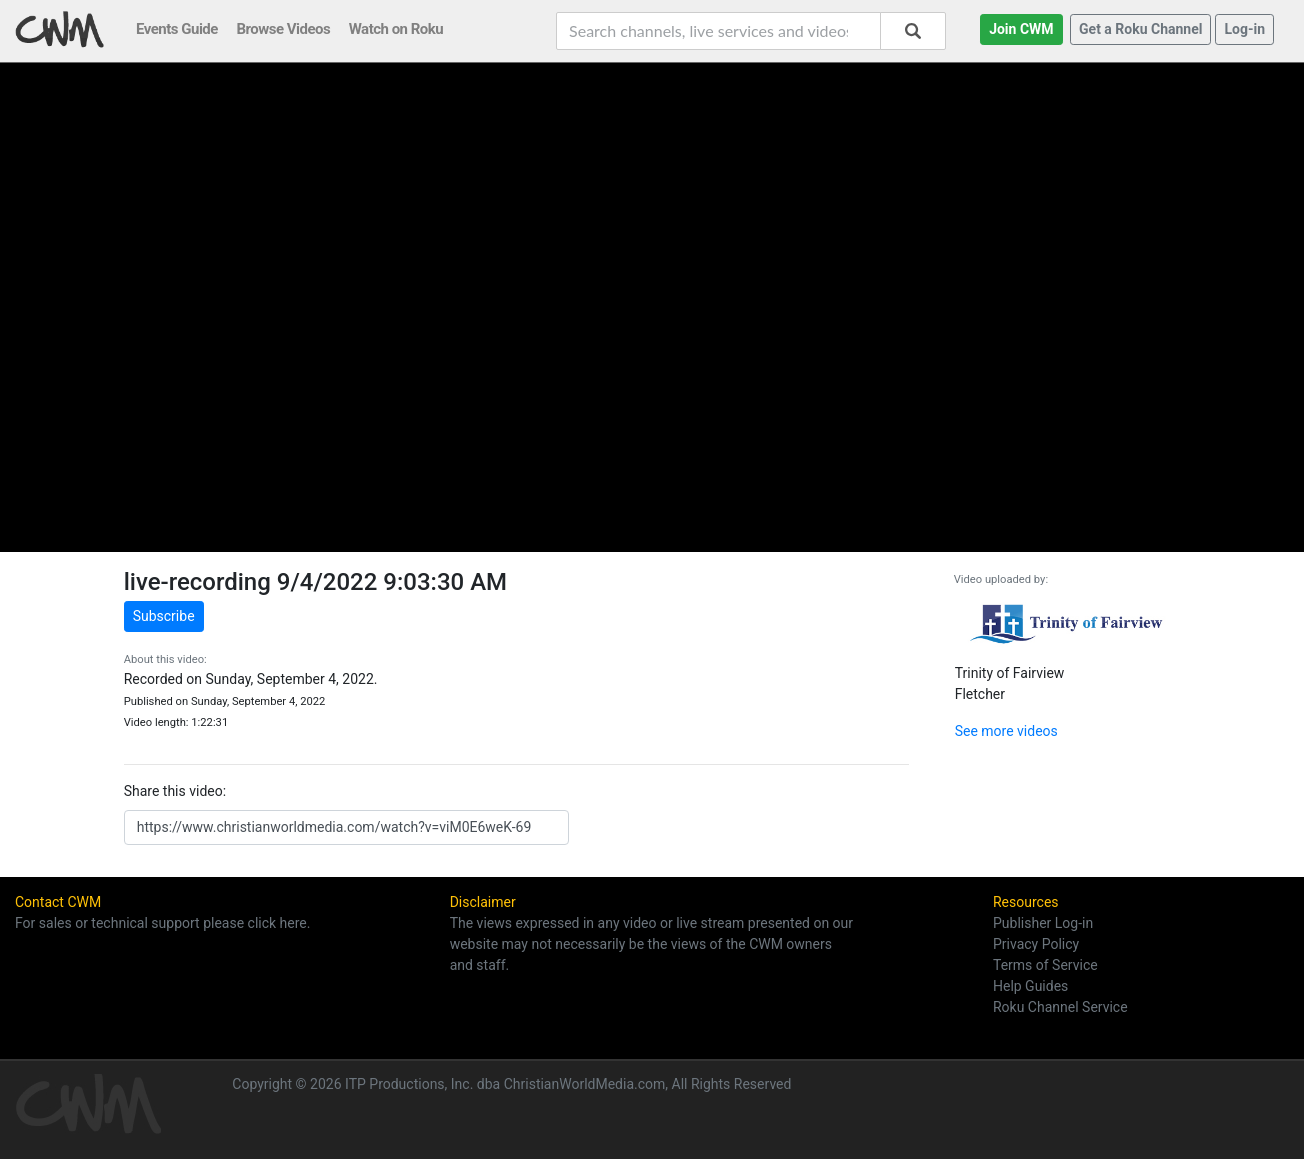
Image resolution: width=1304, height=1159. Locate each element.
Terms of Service (1045, 965)
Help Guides (1030, 986)
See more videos (1006, 731)
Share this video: (175, 791)
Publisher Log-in (1043, 923)
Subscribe (164, 616)
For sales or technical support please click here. (162, 923)
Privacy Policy (1036, 944)
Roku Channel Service (1060, 1007)
